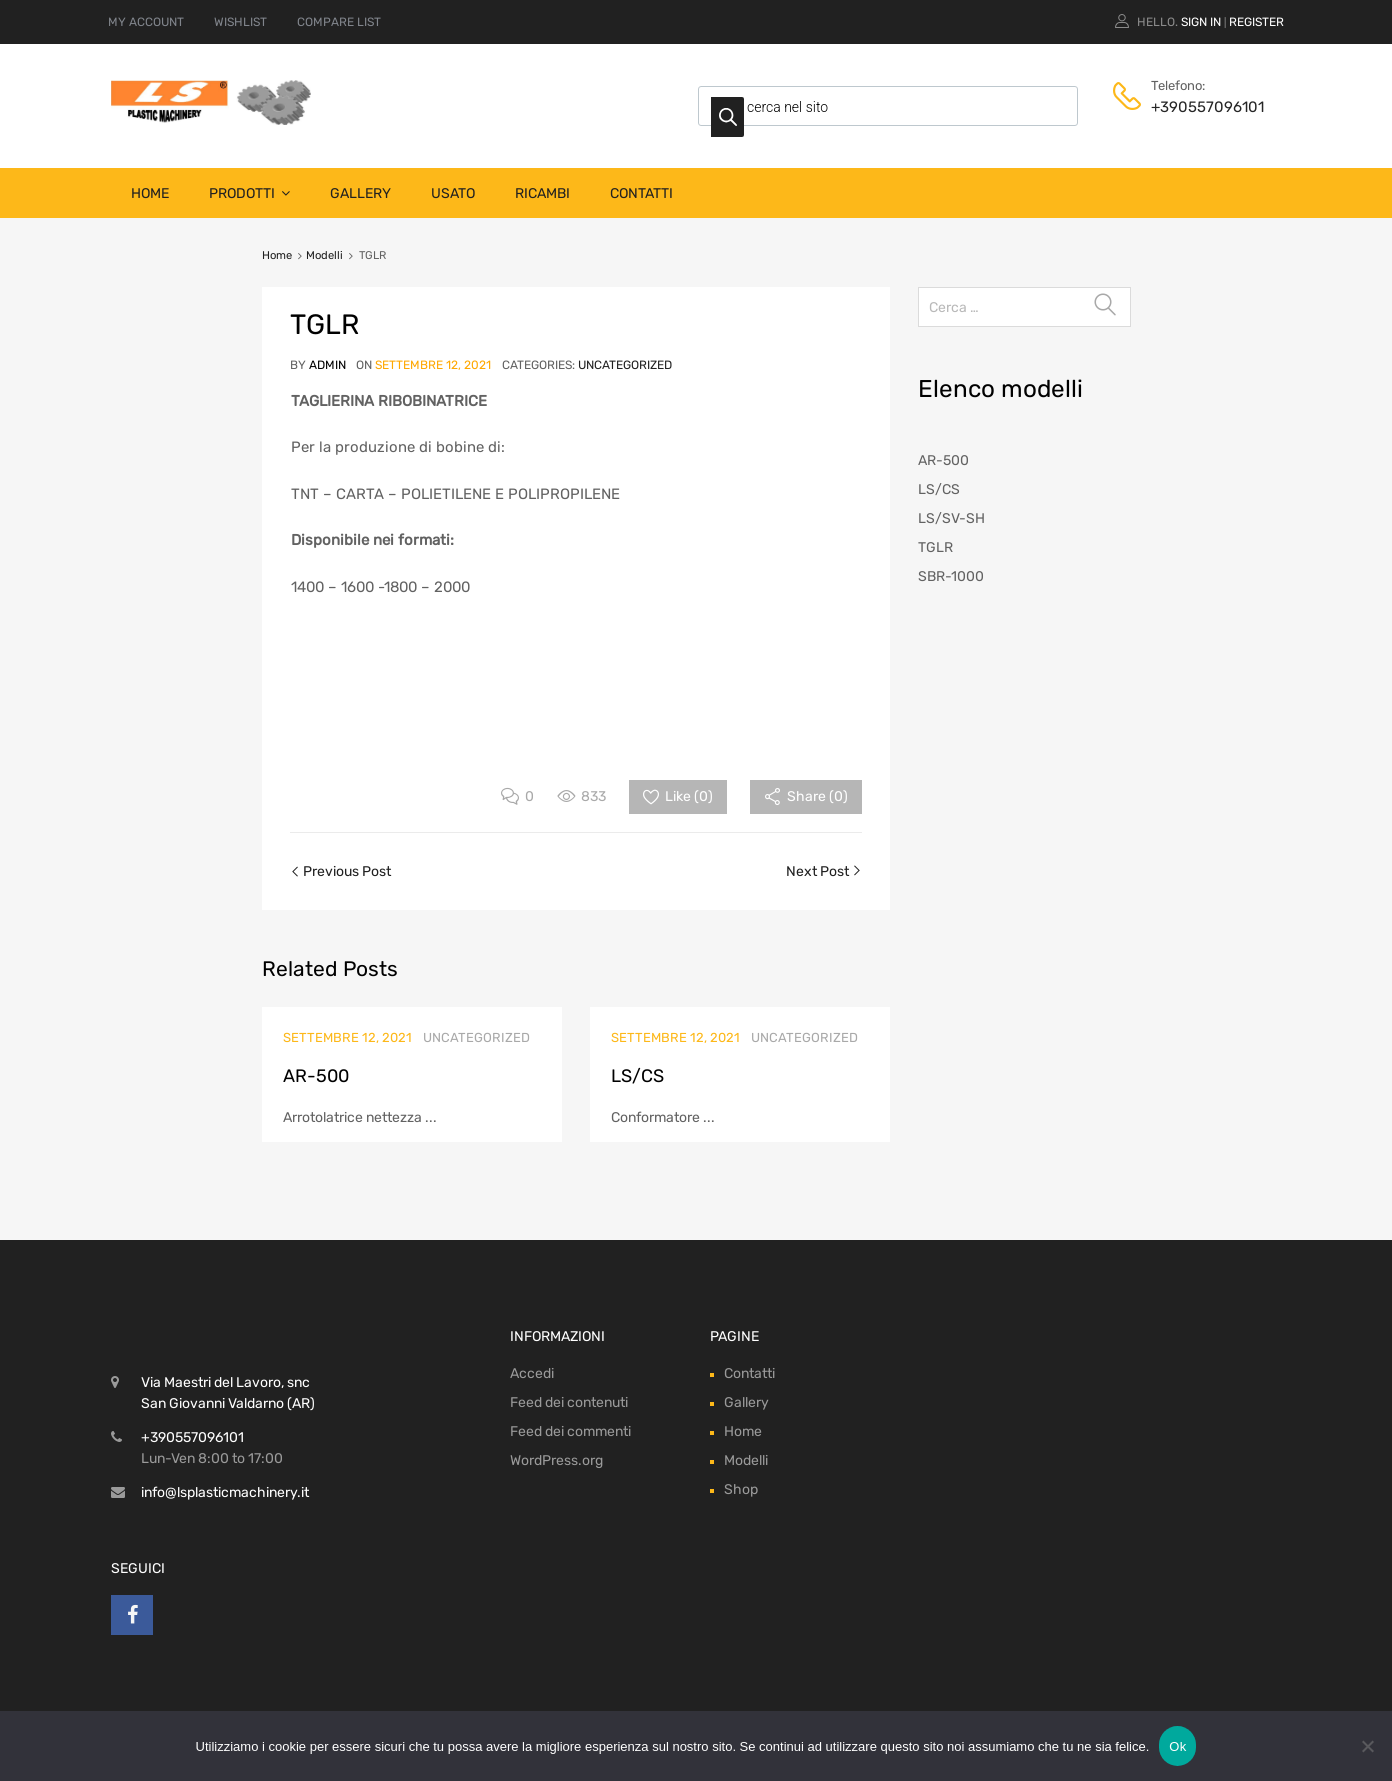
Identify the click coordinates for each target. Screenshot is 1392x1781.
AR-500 (316, 1076)
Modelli (324, 255)
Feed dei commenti (570, 1431)
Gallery (360, 193)
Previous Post (345, 871)
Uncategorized (625, 365)
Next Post (819, 871)
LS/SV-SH (951, 518)
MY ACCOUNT (146, 22)
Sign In (1201, 22)
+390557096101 (1200, 107)
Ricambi (542, 193)
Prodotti (249, 193)
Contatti (641, 193)
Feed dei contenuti (569, 1402)
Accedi (532, 1373)
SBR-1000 (951, 576)
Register (1256, 22)
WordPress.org (556, 1460)
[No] (1367, 1746)
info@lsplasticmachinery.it (225, 1492)
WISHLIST (240, 22)
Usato (453, 193)
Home (150, 193)
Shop (741, 1489)
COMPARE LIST (339, 22)
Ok (1177, 1746)
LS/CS (637, 1076)
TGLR (935, 547)
